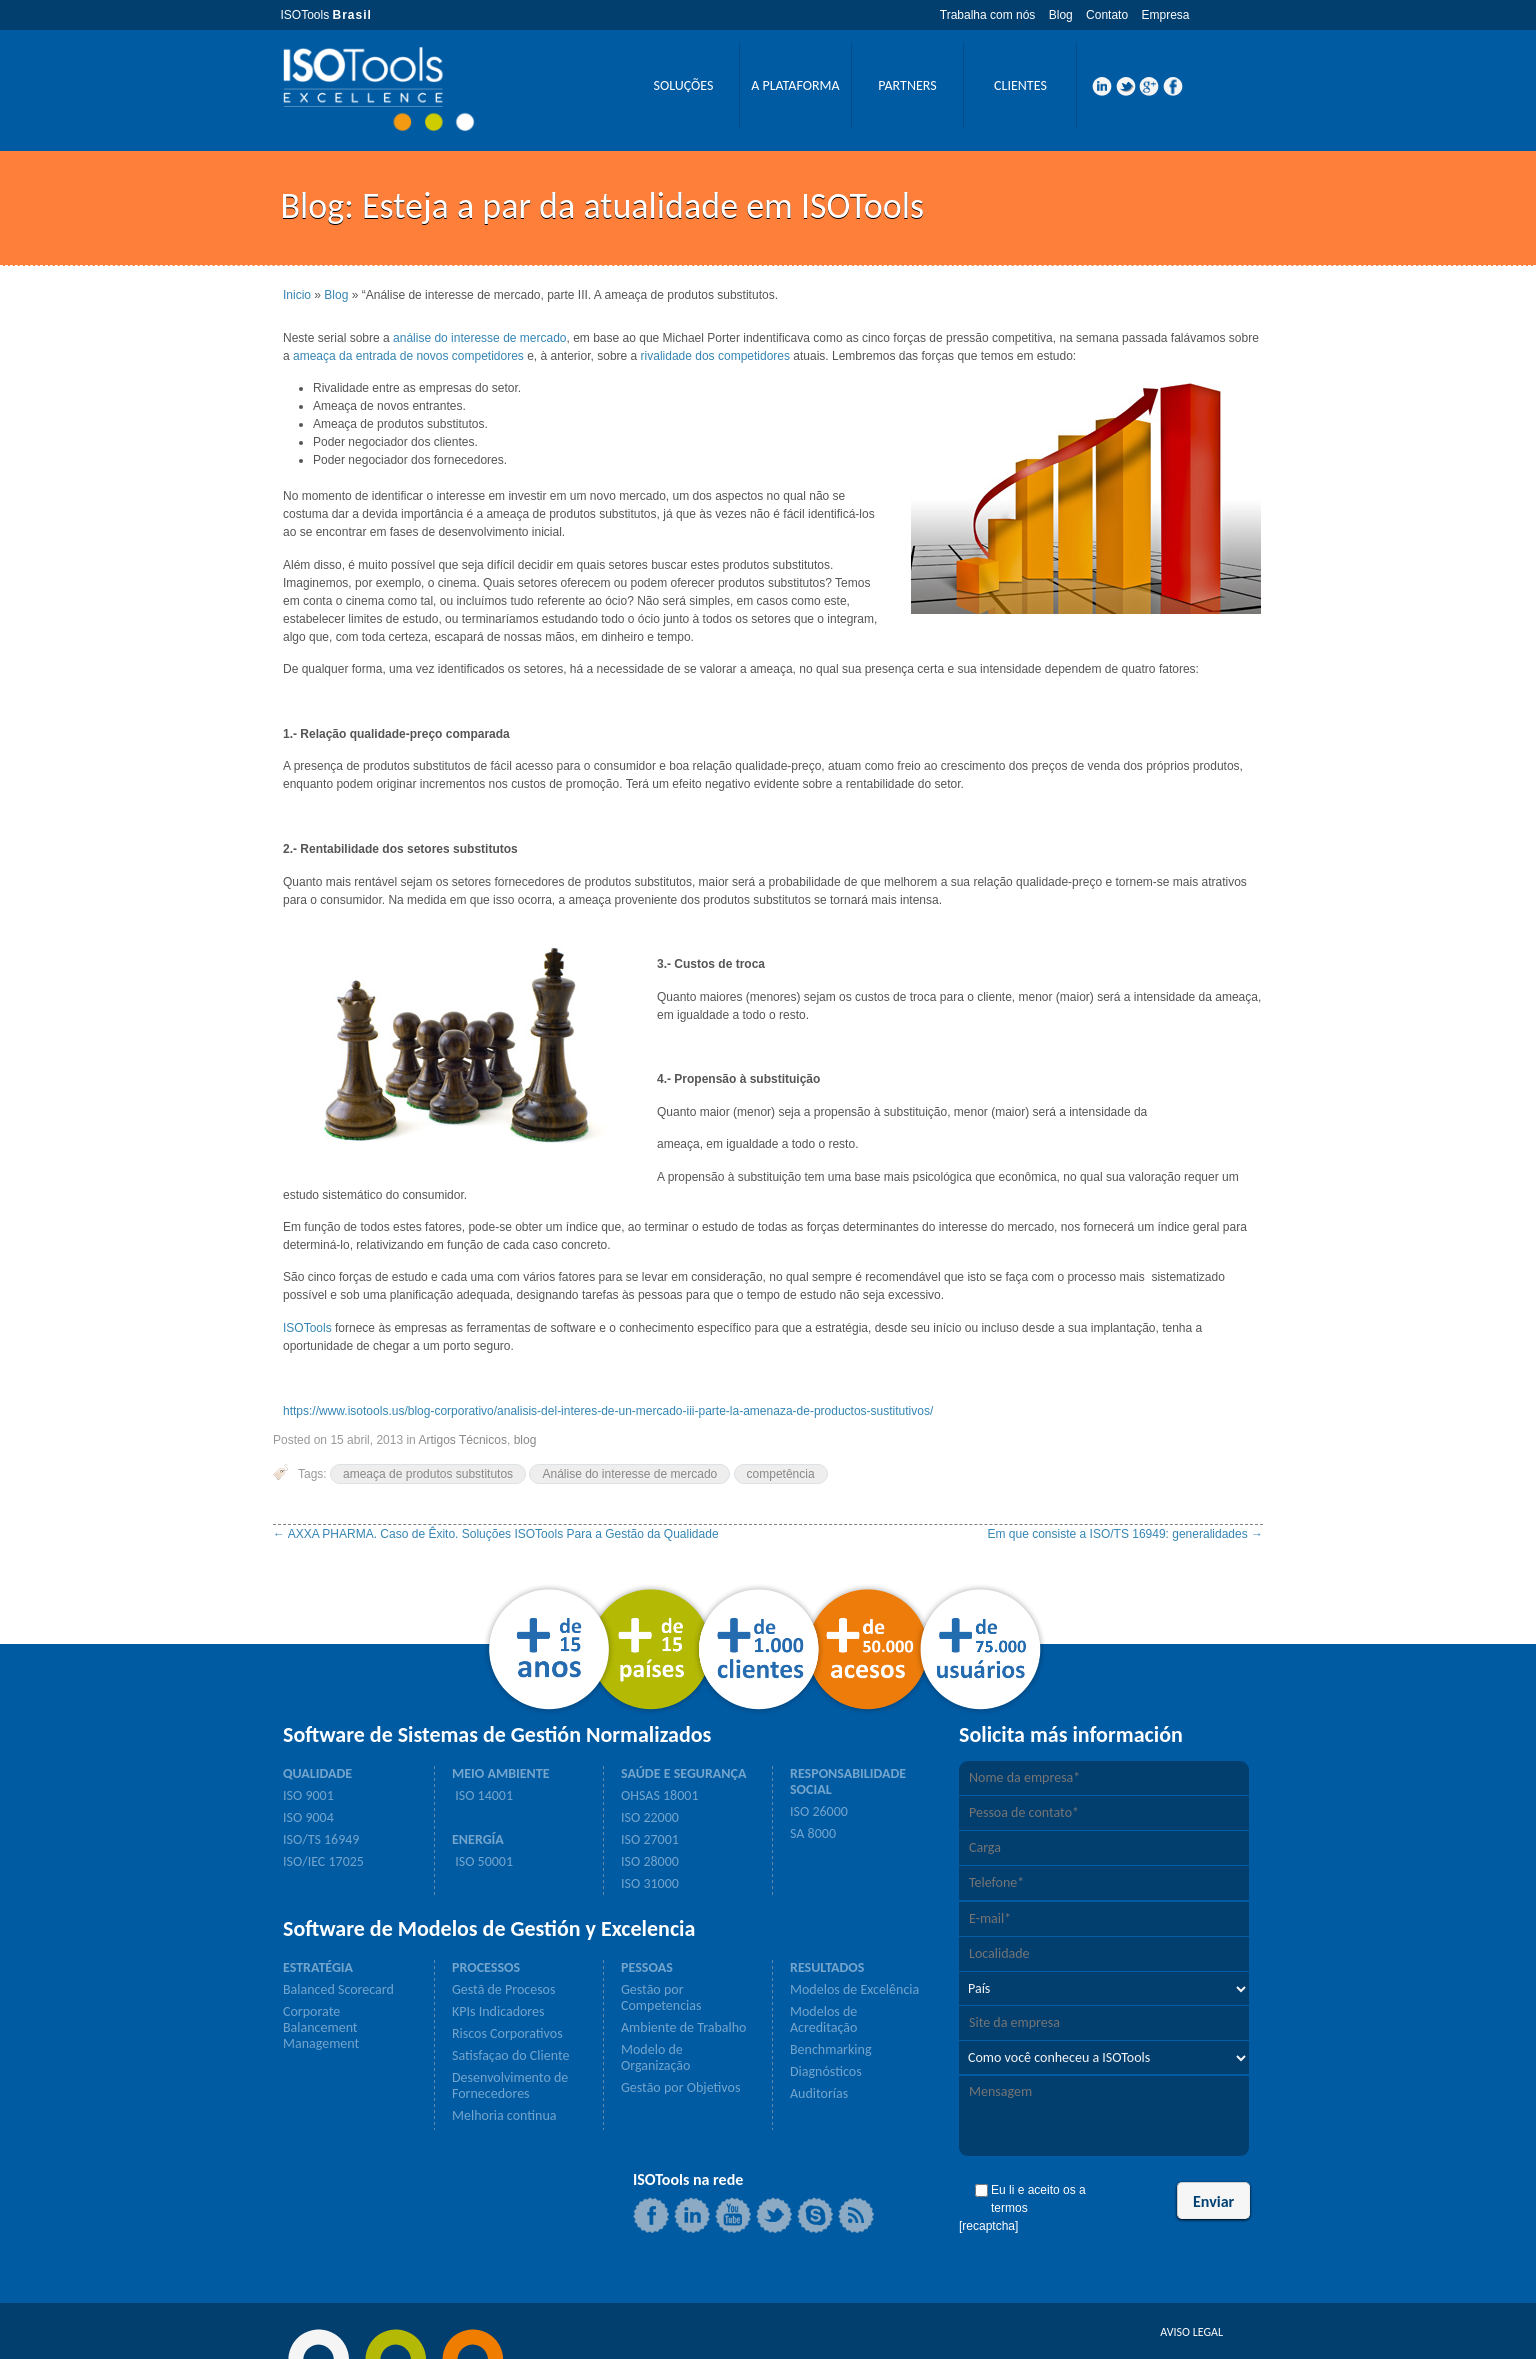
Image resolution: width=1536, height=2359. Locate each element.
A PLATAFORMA (795, 85)
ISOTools (307, 1328)
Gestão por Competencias (661, 1998)
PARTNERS (907, 85)
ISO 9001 (308, 1796)
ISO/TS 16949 (321, 1840)
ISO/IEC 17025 (323, 1862)
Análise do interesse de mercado (629, 1474)
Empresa (1165, 15)
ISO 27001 (650, 1840)
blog (525, 1440)
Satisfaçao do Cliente (510, 2056)
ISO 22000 (650, 1818)
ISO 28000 (650, 1862)
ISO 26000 (819, 1812)
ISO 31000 (650, 1884)
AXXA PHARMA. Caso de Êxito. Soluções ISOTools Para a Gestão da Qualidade (496, 1534)
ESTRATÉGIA (318, 1968)
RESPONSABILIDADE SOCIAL (848, 1782)
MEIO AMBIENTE (501, 1774)
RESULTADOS (827, 1968)
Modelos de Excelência (854, 1990)
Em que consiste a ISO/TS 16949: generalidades (1126, 1534)
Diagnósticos (826, 2072)
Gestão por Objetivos (680, 2088)
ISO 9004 (308, 1818)
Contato (1107, 15)
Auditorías (819, 2094)
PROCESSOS (486, 1968)
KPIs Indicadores (498, 2012)
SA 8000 (813, 1834)
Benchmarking (831, 2050)
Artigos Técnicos (462, 1440)
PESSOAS (647, 1968)
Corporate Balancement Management (321, 2028)
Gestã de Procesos (503, 1990)
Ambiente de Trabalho (683, 2028)
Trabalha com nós (988, 15)
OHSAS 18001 (660, 1796)
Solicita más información (1071, 1735)
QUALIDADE (317, 1774)
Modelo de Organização (655, 2058)
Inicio (297, 295)
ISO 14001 (482, 1796)
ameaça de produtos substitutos (428, 1474)
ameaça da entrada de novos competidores (408, 356)
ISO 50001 (482, 1862)
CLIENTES (1020, 85)
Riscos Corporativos (507, 2034)
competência (781, 1474)
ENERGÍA (478, 1840)
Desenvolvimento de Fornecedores (510, 2086)
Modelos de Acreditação (823, 2020)
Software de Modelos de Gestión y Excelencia (489, 1929)
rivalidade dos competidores (715, 356)
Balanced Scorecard (338, 1990)
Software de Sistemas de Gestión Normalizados (497, 1735)
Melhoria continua (504, 2116)
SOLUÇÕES (683, 85)
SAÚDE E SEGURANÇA (683, 1774)
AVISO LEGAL (1191, 2332)
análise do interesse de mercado (479, 338)
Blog (1061, 15)
